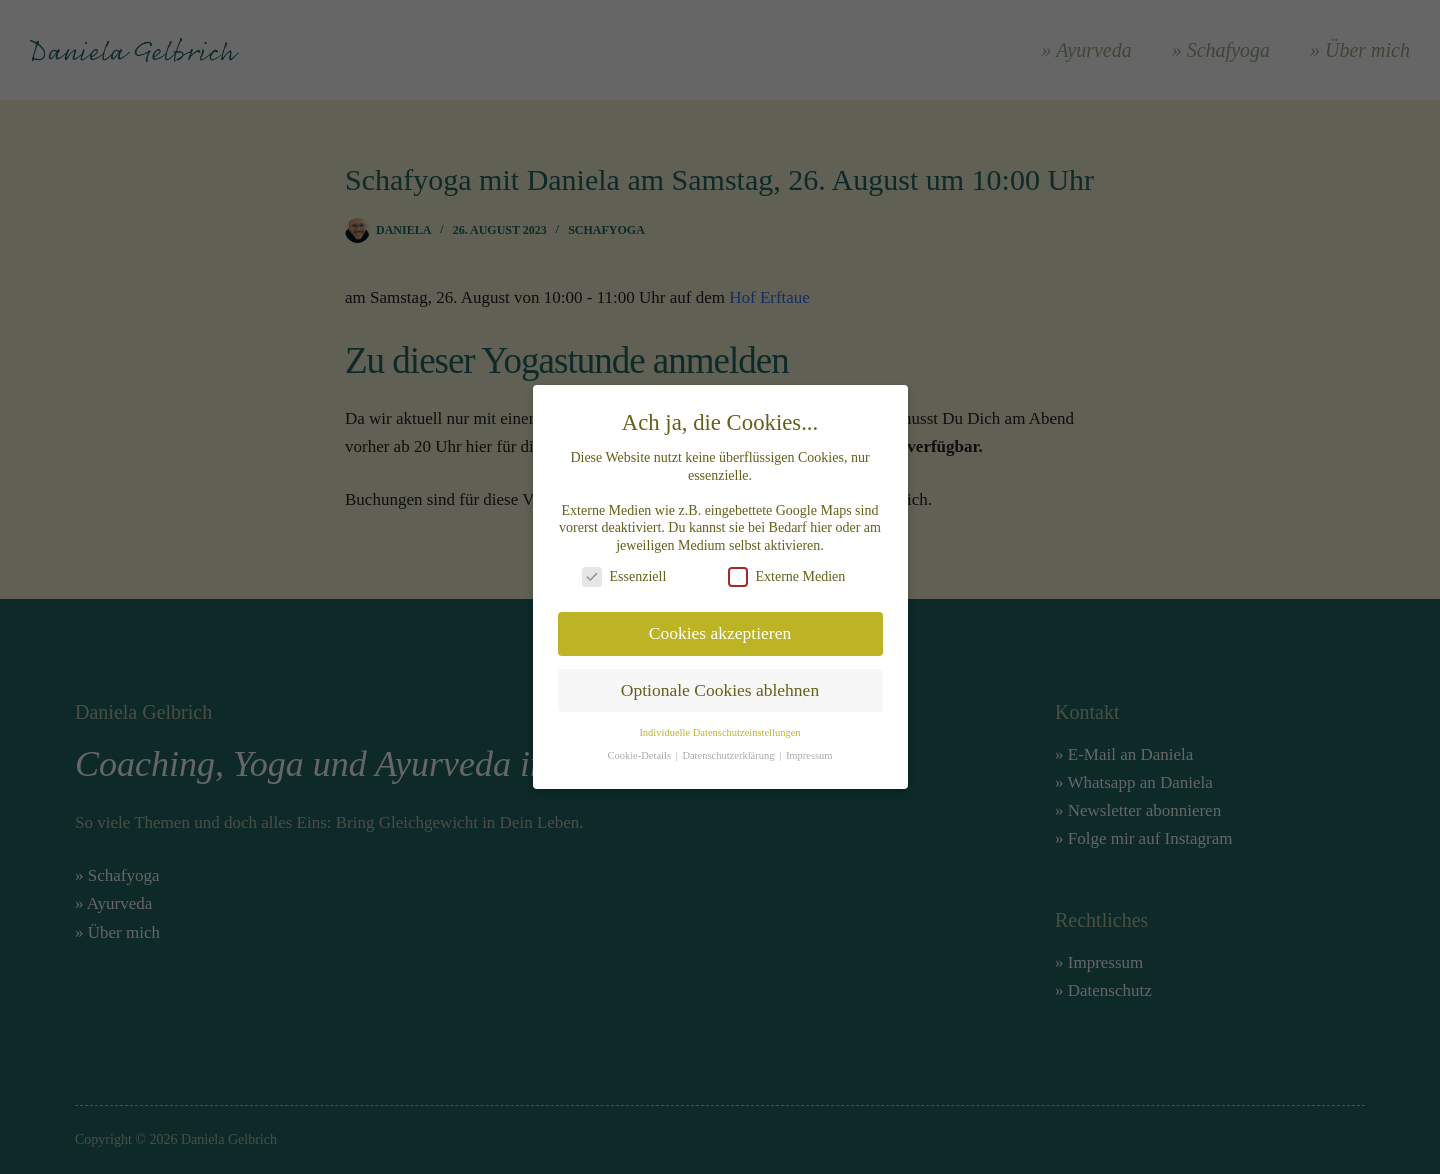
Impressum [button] (809, 745)
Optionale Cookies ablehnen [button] (720, 680)
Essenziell (624, 566)
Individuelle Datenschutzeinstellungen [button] (719, 722)
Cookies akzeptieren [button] (720, 623)
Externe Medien (787, 566)
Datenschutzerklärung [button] (729, 745)
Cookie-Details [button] (640, 745)
